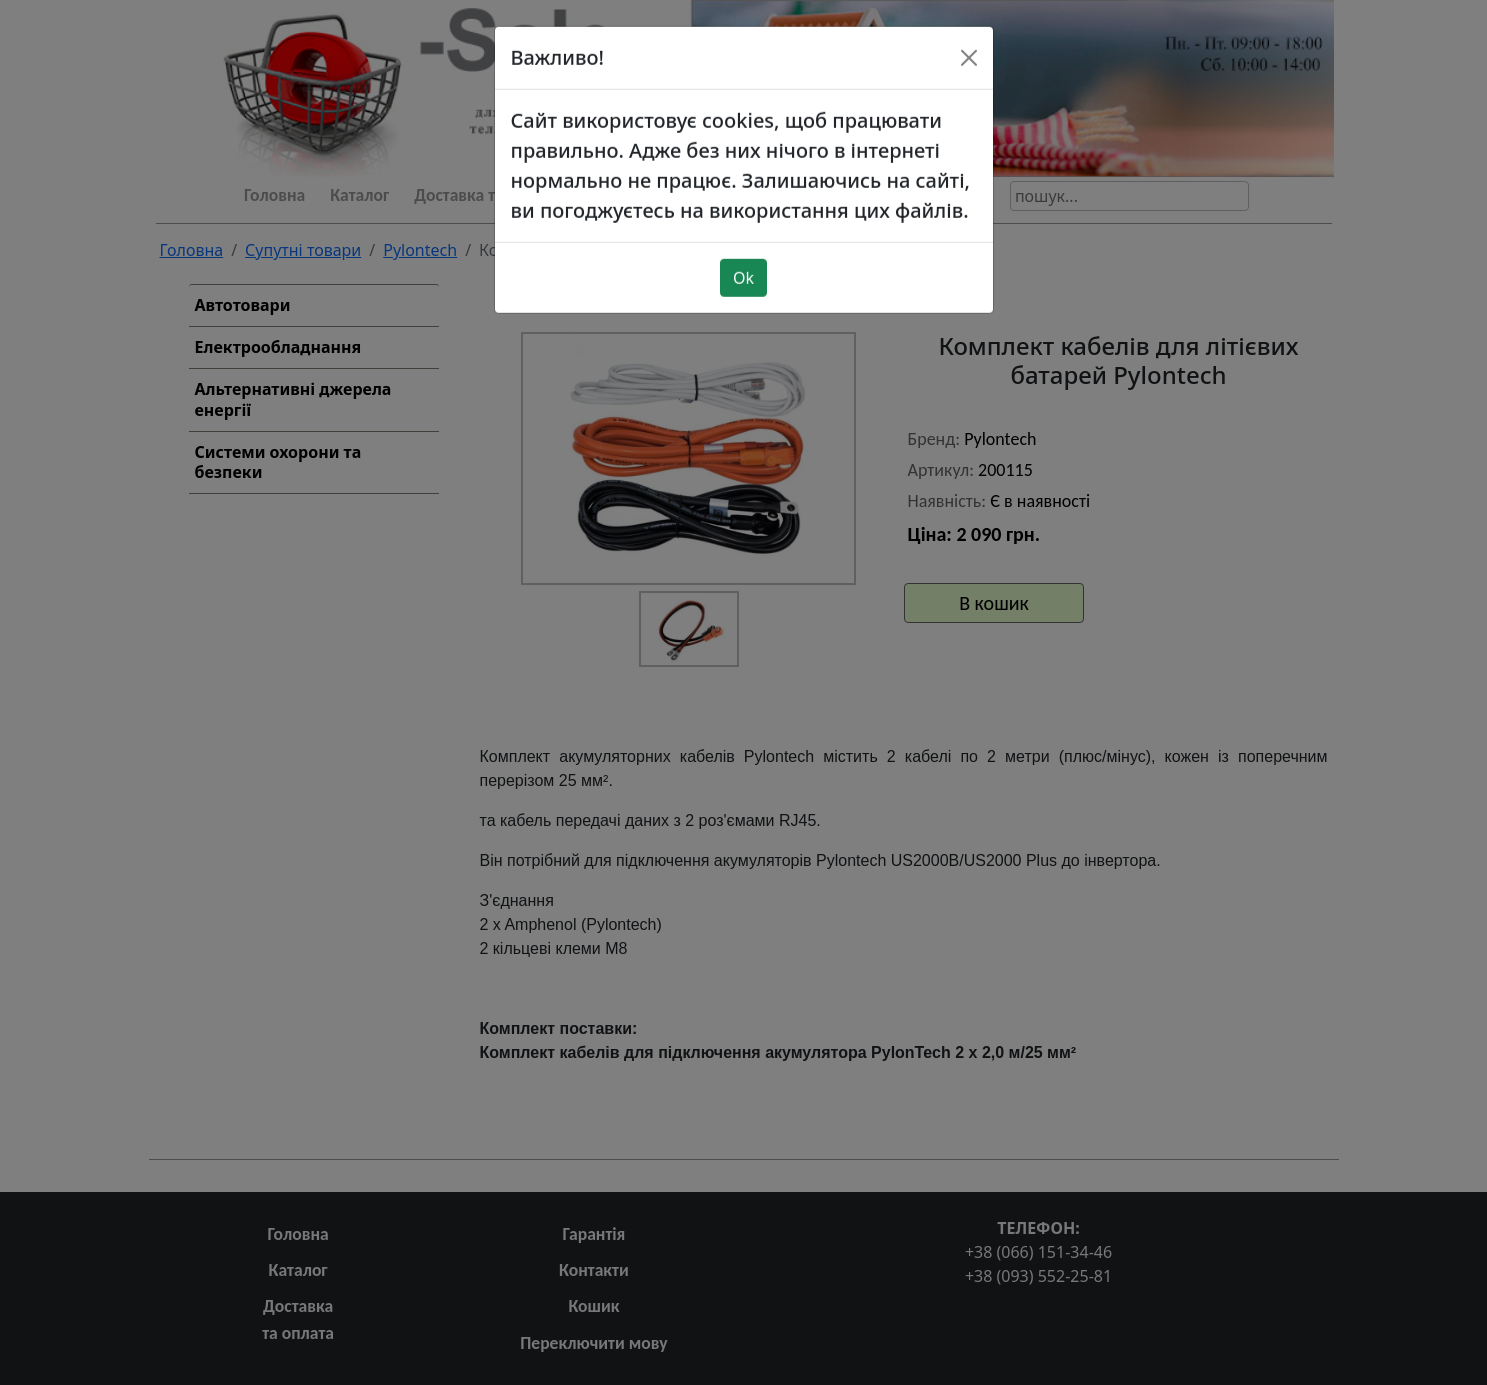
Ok (743, 235)
